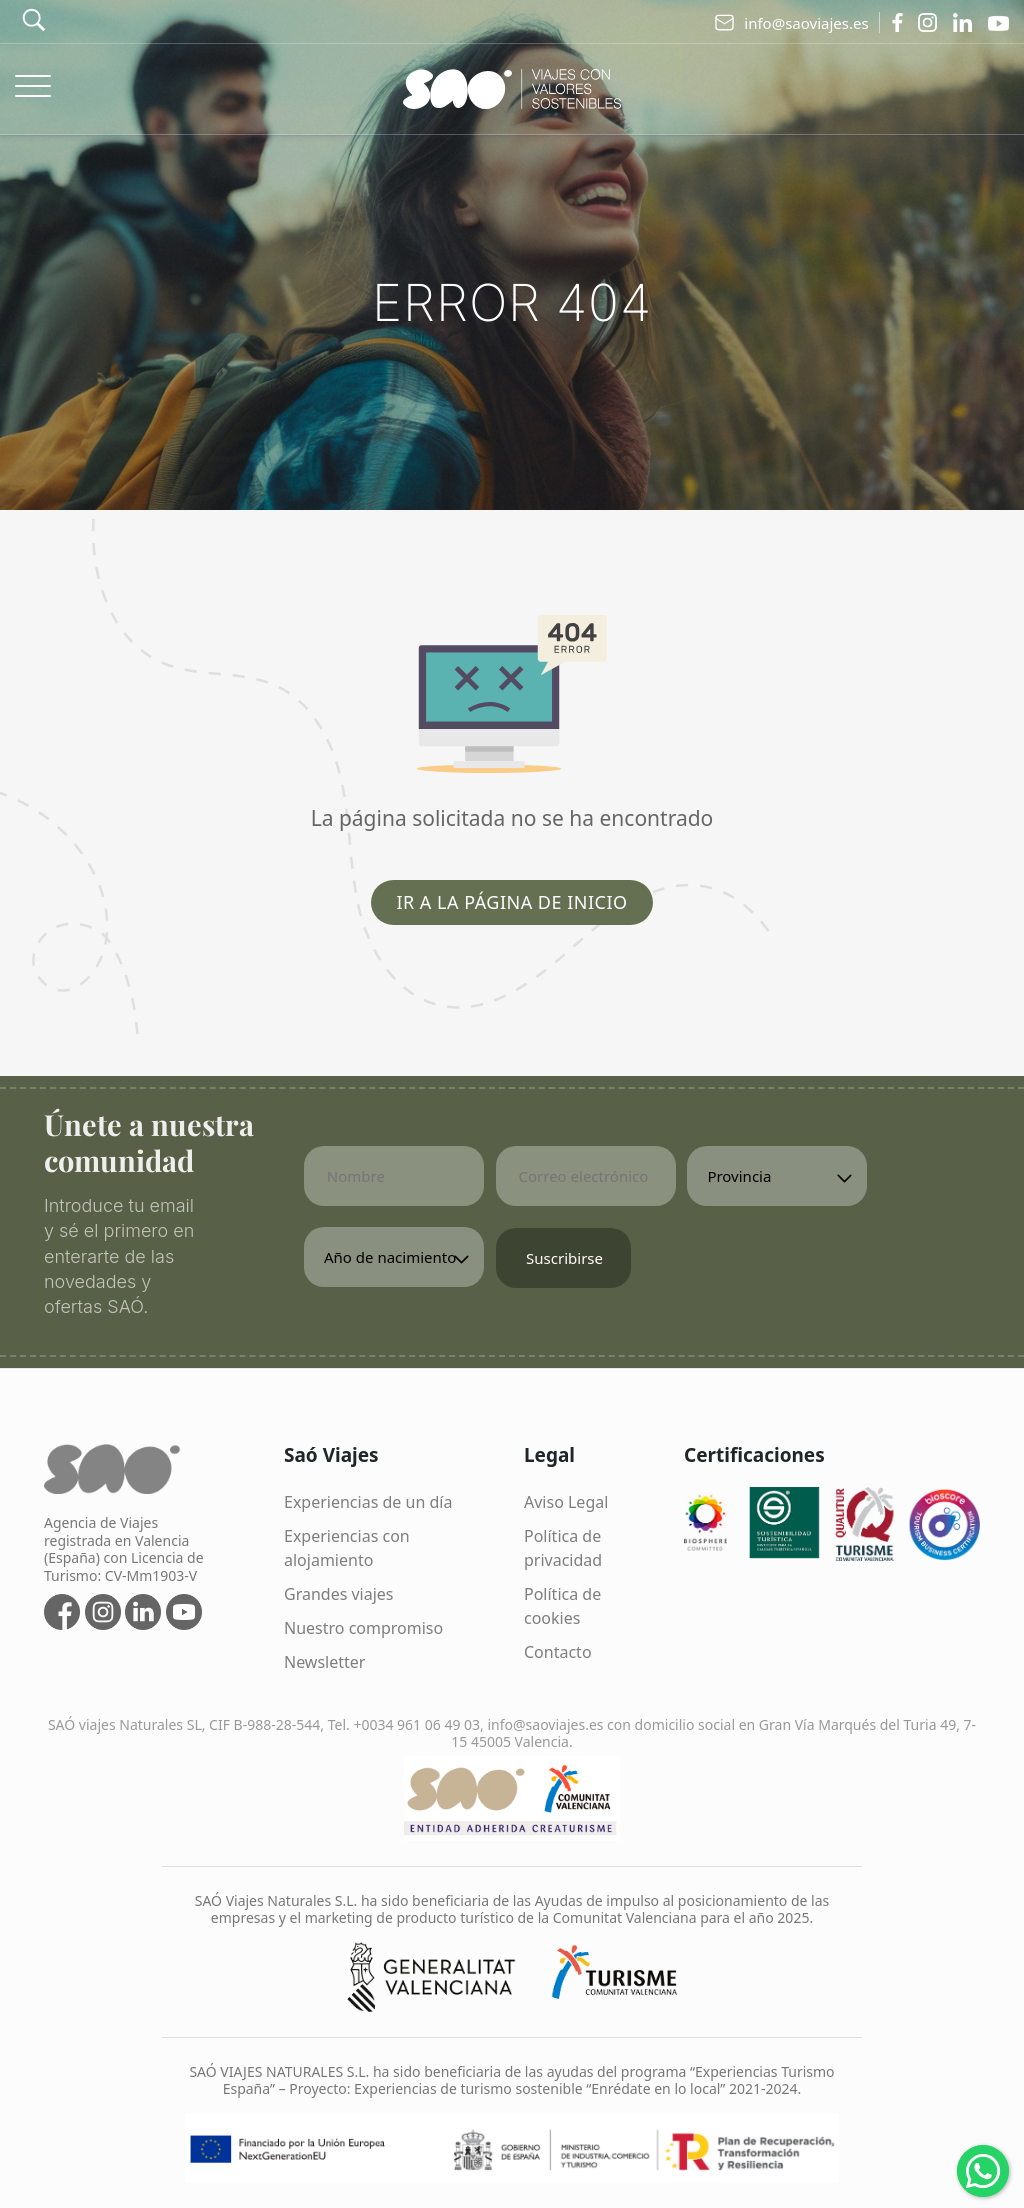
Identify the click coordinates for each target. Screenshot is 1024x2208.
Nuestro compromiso (363, 1628)
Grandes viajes (339, 1594)
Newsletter (324, 1662)
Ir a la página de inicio (511, 902)
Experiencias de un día (368, 1502)
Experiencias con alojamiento (347, 1548)
